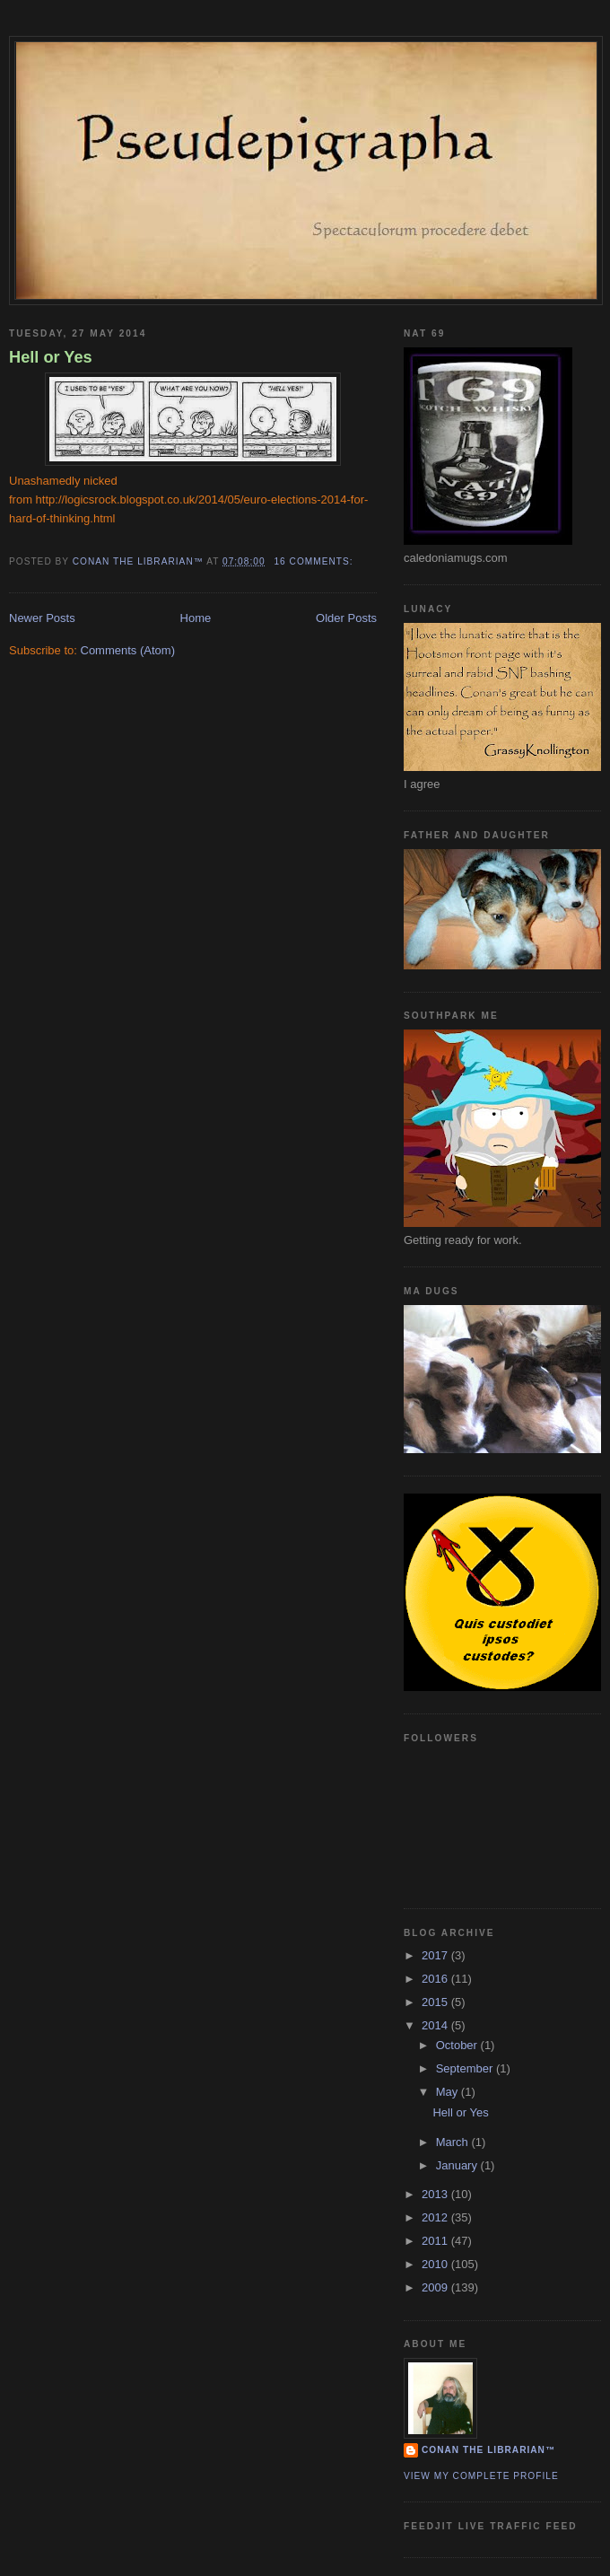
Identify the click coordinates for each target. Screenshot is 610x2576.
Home (196, 618)
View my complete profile (481, 2476)
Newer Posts (42, 618)
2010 (436, 2264)
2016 (436, 1978)
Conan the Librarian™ (488, 2450)
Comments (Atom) (128, 650)
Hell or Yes (50, 357)
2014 (436, 2025)
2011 (436, 2240)
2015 (436, 2002)
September (466, 2068)
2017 (436, 1955)
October (458, 2045)
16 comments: (315, 561)
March (454, 2142)
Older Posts (346, 618)
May (448, 2091)
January (458, 2165)
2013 (436, 2194)
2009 (436, 2287)
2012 (436, 2217)
